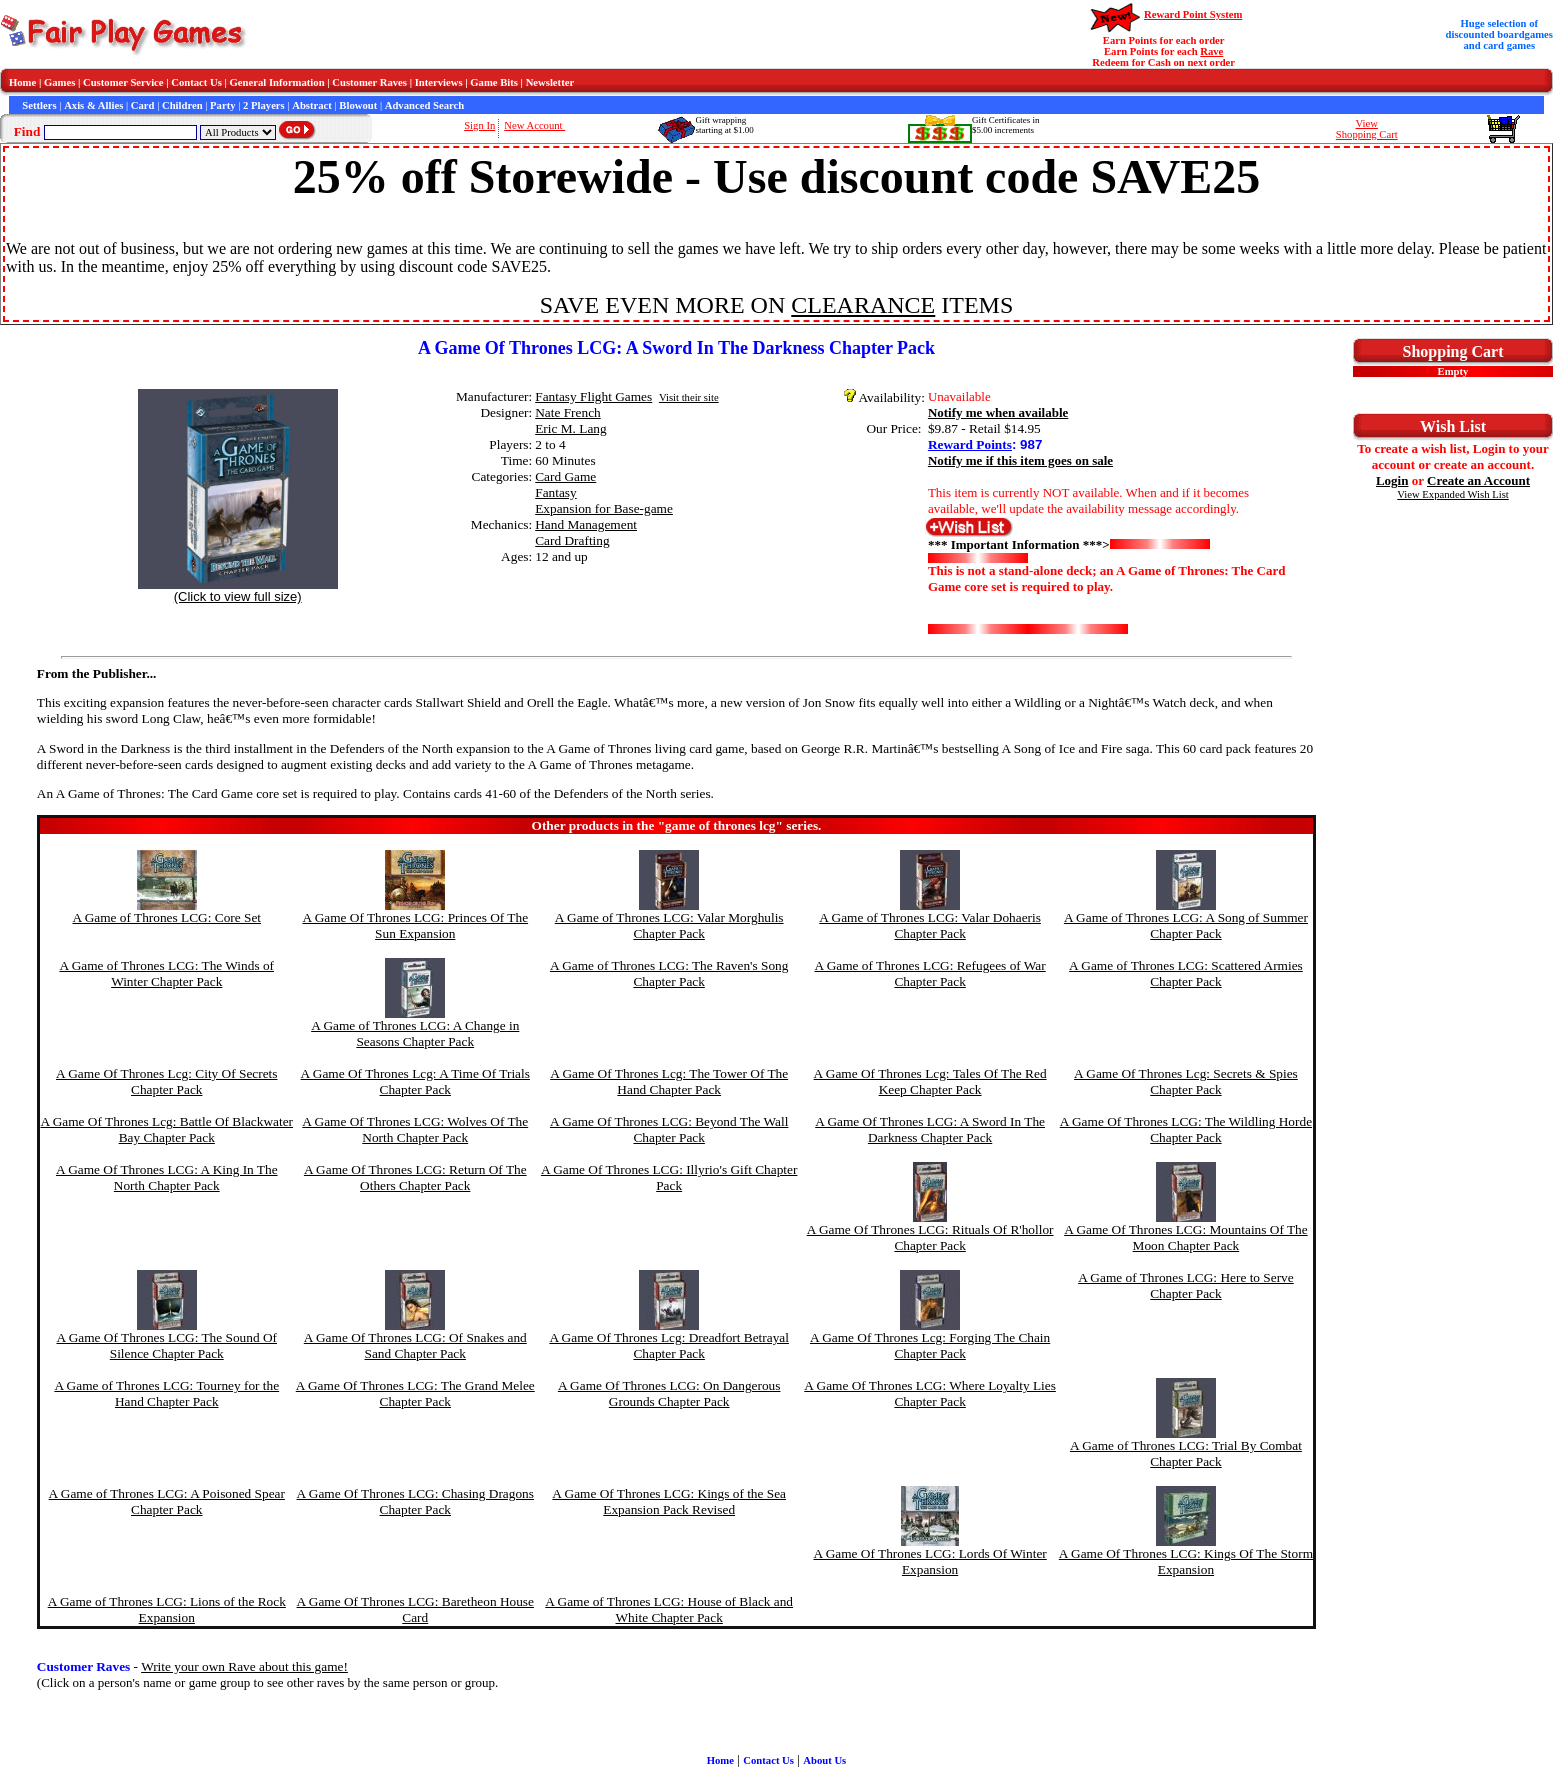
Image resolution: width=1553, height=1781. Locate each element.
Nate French (568, 412)
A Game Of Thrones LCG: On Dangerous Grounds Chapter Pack (669, 1393)
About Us (824, 1760)
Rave (1211, 51)
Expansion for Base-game (604, 508)
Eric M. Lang (570, 428)
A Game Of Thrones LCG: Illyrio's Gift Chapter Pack (669, 1177)
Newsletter (550, 82)
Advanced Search (424, 105)
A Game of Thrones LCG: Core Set (166, 917)
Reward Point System (1193, 14)
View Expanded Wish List (1453, 494)
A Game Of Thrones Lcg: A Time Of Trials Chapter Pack (415, 1081)
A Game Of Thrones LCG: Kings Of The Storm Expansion (1186, 1561)
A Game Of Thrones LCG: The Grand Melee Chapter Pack (415, 1393)
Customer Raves (369, 82)
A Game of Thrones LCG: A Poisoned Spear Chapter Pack (167, 1501)
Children (182, 105)
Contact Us (196, 82)
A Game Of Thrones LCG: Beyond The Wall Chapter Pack (669, 1129)
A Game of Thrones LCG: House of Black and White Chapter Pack (669, 1609)
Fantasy (555, 492)
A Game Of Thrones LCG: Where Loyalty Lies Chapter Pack (930, 1393)
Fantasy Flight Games (593, 396)
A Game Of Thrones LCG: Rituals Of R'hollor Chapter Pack (930, 1237)
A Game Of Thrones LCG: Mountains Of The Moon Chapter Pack (1185, 1237)
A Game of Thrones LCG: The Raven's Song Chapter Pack (669, 973)
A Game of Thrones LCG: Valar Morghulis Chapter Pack (669, 925)
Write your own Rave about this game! (244, 1666)
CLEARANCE (863, 305)
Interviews (439, 82)
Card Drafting (572, 540)
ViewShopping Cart (1367, 129)
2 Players (264, 105)
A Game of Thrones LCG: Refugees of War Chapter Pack (929, 973)
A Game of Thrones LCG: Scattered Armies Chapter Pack (1186, 973)
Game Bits (494, 82)
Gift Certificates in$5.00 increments (1005, 125)
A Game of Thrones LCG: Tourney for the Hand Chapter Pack (166, 1393)
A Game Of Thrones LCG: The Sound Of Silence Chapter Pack (166, 1345)
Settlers (39, 105)
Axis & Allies (93, 105)
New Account (534, 125)
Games (59, 82)
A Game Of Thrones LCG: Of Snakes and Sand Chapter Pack (415, 1345)
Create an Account (1478, 480)
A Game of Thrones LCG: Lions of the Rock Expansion (167, 1609)
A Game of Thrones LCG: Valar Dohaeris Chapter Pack (930, 925)
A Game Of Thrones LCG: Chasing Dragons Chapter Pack (415, 1501)
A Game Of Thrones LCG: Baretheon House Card (415, 1609)
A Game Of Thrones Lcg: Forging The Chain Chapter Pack (930, 1345)
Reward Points (970, 444)
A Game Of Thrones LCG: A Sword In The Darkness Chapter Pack (930, 1129)
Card (143, 105)
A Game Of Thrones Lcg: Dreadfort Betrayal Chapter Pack (669, 1345)
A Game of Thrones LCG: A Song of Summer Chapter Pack (1186, 925)
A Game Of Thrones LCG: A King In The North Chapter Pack (167, 1177)
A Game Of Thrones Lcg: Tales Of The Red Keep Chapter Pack (930, 1081)
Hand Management (586, 524)
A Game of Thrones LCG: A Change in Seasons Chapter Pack (415, 1033)
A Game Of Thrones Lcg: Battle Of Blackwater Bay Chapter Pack (166, 1129)
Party (222, 105)
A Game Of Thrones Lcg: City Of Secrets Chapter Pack (166, 1081)
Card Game (565, 476)
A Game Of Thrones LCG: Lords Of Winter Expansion (929, 1561)
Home (22, 82)
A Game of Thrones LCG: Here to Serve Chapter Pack (1186, 1285)
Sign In (479, 125)
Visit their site (689, 397)
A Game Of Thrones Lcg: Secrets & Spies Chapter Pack (1186, 1081)
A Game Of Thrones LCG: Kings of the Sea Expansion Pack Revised (669, 1501)
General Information (277, 82)
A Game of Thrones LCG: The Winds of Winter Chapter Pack (166, 973)
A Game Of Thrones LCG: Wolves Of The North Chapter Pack (415, 1129)
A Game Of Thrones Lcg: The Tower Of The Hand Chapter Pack (669, 1081)
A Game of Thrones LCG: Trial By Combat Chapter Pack (1186, 1453)
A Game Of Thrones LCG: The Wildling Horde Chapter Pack (1186, 1129)
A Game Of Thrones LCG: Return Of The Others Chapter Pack (415, 1177)
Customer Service (123, 82)
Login (1392, 480)
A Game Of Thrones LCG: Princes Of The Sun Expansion (415, 925)
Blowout (358, 105)
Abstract (312, 105)
